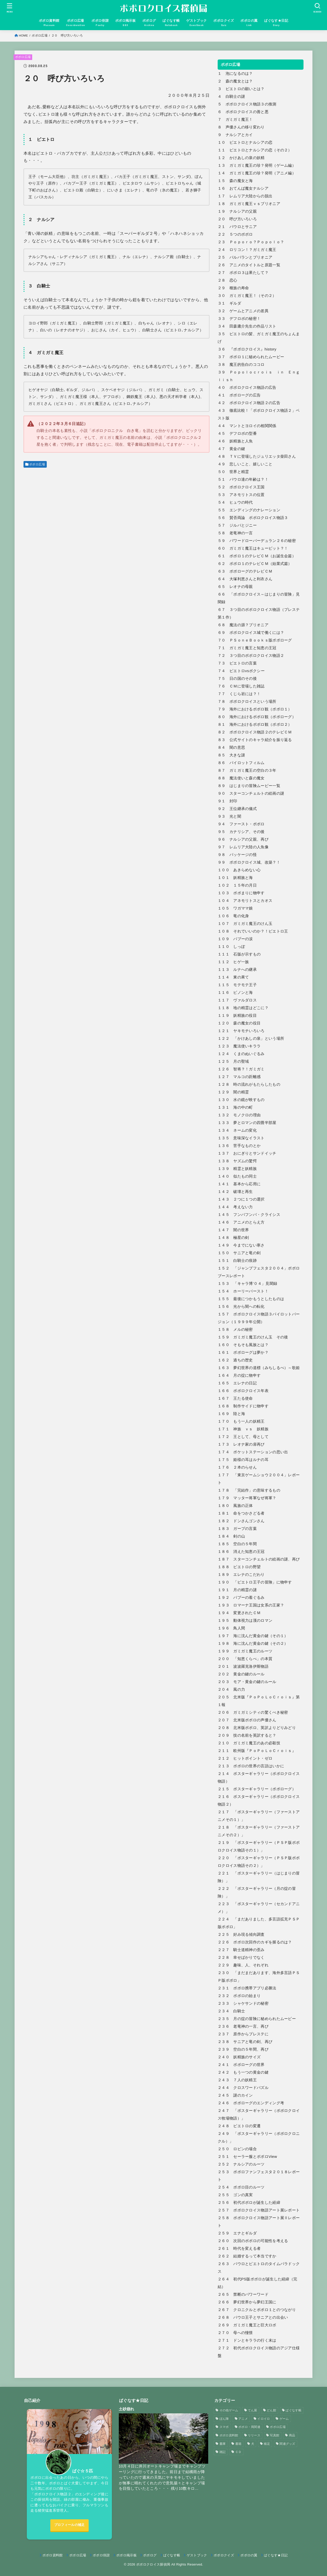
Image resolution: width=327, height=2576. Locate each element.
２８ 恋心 (227, 280)
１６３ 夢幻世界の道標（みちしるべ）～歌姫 (259, 1367)
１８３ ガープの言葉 (237, 1528)
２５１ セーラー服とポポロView (247, 2156)
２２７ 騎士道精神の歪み (241, 1950)
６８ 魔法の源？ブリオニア (243, 625)
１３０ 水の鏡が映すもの (241, 1099)
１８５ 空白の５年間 (237, 1544)
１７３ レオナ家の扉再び (241, 1444)
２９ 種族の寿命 (233, 288)
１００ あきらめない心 (239, 870)
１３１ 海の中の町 (235, 1107)
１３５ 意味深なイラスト (241, 1138)
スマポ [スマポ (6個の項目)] (224, 2427)
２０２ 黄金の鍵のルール (241, 1674)
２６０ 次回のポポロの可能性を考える (253, 2241)
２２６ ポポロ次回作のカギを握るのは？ (255, 1942)
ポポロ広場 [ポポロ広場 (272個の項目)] (278, 2427)
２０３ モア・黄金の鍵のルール (247, 1681)
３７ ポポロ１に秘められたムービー (251, 357)
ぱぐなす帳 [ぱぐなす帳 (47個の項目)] (293, 2410)
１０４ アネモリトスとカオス (245, 900)
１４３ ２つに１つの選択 (241, 1199)
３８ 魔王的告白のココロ (241, 364)
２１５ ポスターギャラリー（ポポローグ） (257, 1789)
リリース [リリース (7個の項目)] (254, 2435)
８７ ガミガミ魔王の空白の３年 (247, 770)
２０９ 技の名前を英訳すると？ (247, 1735)
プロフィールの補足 (69, 2525)
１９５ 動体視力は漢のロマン (245, 1620)
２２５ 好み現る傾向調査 (241, 1934)
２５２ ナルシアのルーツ (241, 2164)
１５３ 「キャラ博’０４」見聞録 (247, 1283)
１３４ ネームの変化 (237, 1130)
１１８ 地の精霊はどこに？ (243, 1008)
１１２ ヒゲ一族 (233, 962)
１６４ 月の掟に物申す (239, 1375)
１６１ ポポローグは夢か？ (243, 1352)
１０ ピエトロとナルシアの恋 (245, 142)
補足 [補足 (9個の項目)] (267, 2444)
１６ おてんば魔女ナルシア (243, 188)
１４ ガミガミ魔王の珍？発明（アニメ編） (257, 173)
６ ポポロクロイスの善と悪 (243, 112)
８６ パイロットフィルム (241, 762)
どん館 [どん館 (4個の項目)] (271, 2410)
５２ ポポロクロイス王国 (241, 487)
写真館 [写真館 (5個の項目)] (274, 2435)
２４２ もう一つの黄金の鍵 (243, 2072)
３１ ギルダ (229, 303)
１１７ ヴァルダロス (237, 1000)
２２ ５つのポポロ (235, 234)
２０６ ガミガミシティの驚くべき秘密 (253, 1712)
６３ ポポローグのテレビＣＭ (245, 571)
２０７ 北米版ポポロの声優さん (247, 1720)
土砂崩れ (126, 2409)
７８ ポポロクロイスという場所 (247, 701)
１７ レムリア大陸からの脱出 (245, 196)
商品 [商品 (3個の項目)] (292, 2435)
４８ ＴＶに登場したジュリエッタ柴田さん (257, 456)
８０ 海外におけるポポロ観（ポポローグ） (257, 717)
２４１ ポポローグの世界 (241, 2064)
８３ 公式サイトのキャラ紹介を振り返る (255, 739)
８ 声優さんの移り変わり (241, 127)
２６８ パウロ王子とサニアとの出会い (253, 2317)
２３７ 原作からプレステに (243, 2034)
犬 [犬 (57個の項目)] (252, 2444)
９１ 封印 (227, 801)
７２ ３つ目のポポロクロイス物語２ (251, 655)
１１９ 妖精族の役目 (237, 1015)
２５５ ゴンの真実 (235, 2195)
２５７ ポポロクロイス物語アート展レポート (259, 2210)
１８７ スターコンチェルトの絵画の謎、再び (259, 1559)
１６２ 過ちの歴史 (235, 1360)
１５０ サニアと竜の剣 (239, 1253)
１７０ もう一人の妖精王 (241, 1421)
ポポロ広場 (39, 35)
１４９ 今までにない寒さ (241, 1245)
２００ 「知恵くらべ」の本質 (245, 1658)
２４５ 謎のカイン (235, 2095)
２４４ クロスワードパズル (243, 2087)
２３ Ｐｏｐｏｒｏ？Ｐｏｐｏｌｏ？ (251, 242)
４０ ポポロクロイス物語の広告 (247, 387)
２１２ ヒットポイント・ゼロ (245, 1758)
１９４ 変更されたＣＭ (239, 1613)
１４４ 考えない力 (235, 1207)
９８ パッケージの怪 (237, 854)
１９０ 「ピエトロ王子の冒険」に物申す (255, 1582)
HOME (23, 35)
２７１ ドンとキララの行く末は (247, 2340)
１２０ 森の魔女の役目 (239, 1023)
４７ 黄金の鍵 (231, 448)
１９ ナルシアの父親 (237, 211)
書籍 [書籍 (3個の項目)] (238, 2444)
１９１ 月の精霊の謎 (237, 1590)
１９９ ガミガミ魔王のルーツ (245, 1651)
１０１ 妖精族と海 (235, 877)
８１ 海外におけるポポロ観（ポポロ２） (255, 724)
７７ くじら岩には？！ (239, 694)
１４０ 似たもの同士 (237, 1176)
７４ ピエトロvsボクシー (241, 671)
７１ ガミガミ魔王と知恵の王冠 (247, 648)
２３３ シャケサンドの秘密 (243, 2003)
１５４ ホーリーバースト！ (243, 1291)
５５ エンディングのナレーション (249, 510)
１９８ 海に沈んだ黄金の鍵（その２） (253, 1643)
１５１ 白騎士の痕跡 (237, 1260)
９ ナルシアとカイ (235, 134)
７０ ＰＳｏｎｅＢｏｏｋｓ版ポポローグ (255, 640)
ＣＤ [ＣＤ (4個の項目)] (238, 2452)
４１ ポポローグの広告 (239, 395)
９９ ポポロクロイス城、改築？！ (249, 862)
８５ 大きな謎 (231, 755)
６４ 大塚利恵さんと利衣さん (245, 579)
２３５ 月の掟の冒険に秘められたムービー (257, 2018)
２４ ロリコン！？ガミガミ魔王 (247, 249)
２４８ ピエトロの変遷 (239, 2126)
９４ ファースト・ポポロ (241, 824)
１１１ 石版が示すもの (239, 954)
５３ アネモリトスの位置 (241, 494)
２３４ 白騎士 (231, 2011)
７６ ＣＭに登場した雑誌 (241, 686)
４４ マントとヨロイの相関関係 (247, 426)
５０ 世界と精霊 (233, 471)
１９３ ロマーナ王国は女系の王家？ (251, 1605)
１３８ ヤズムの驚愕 (237, 1161)
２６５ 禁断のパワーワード (243, 2294)
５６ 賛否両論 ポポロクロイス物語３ (253, 517)
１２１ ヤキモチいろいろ (241, 1031)
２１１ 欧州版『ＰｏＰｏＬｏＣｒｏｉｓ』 (257, 1750)
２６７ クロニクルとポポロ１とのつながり (257, 2309)
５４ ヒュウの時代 (235, 502)
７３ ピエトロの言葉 (237, 663)
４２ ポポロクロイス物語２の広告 (249, 403)
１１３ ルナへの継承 (237, 969)
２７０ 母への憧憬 (235, 2332)
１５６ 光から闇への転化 (241, 1306)
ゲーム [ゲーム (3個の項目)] (284, 2419)
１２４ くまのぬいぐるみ (241, 1053)
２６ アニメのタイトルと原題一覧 (249, 265)
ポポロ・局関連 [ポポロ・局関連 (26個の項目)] (249, 2427)
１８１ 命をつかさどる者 (241, 1513)
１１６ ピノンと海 (235, 992)
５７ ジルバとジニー (237, 525)
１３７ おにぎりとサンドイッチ (247, 1153)
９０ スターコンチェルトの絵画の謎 (251, 793)
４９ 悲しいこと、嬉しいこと (245, 464)
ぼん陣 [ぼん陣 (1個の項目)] (224, 2419)
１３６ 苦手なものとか (239, 1145)
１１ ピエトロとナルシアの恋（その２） (255, 150)
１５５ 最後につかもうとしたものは (251, 1299)
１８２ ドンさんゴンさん (241, 1521)
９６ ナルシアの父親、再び (243, 839)
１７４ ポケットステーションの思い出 (253, 1452)
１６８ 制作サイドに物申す (243, 1406)
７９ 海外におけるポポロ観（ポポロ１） (255, 709)
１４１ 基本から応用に (239, 1184)
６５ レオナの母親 (235, 586)
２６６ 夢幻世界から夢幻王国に (247, 2302)
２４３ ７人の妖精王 (237, 2080)
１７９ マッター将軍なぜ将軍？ (247, 1498)
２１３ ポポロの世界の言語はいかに (251, 1766)
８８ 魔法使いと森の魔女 (241, 778)
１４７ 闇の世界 (233, 1230)
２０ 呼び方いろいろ (237, 219)
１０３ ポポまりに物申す (241, 893)
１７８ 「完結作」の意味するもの (249, 1490)
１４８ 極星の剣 (233, 1237)
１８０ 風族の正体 (235, 1505)
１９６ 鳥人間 (231, 1628)
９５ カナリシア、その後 (241, 831)
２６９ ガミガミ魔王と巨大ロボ (247, 2325)
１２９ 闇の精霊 (233, 1092)
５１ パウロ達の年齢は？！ (243, 479)
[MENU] (9, 8)
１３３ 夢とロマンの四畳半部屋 (247, 1122)
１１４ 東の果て (233, 977)
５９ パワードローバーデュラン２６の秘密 (257, 540)
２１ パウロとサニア (237, 226)
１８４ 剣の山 (231, 1536)
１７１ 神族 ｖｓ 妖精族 (243, 1429)
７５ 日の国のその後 (237, 678)
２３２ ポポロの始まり (239, 1995)
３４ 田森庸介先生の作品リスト (247, 326)
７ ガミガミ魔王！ (235, 119)
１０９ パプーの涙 (235, 939)
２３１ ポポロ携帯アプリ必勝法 (247, 1988)
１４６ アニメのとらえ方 (241, 1222)
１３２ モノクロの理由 (239, 1115)
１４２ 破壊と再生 (235, 1191)
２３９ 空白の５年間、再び (243, 2049)
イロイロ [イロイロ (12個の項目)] (263, 2419)
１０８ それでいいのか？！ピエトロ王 (253, 931)
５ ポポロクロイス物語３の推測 (247, 104)
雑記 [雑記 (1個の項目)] (222, 2452)
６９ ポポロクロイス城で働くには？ (251, 632)
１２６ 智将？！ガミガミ (241, 1069)
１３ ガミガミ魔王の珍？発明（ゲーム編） (257, 165)
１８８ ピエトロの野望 (239, 1567)
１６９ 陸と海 (231, 1413)
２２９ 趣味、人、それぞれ (243, 1965)
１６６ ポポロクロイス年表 (243, 1390)
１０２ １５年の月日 (237, 885)
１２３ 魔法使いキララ (239, 1046)
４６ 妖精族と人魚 (235, 441)
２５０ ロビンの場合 (237, 2149)
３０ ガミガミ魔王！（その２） (247, 295)
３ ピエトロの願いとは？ (241, 89)
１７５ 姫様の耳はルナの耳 (243, 1459)
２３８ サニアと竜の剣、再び (245, 2041)
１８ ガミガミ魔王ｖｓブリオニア (249, 203)
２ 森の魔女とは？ (235, 81)
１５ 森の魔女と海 (235, 180)
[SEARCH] (317, 8)
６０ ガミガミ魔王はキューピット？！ (253, 548)
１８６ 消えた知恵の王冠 (241, 1551)
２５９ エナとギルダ (237, 2233)
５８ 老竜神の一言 (235, 533)
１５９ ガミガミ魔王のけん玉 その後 (253, 1337)
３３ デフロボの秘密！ (239, 318)
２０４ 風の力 (231, 1689)
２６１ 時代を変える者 (239, 2248)
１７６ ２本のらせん (237, 1467)
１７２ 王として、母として (243, 1436)
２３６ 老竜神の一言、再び (243, 2026)
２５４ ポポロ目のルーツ (241, 2187)
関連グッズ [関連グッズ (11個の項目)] (287, 2444)
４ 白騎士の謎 (231, 96)
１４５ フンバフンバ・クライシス (249, 1214)
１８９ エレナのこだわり (241, 1574)
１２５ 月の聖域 (233, 1061)
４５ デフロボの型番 (237, 433)
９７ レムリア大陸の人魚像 (243, 847)
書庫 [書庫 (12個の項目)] (222, 2444)
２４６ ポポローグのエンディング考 (251, 2103)
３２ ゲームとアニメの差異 (243, 311)
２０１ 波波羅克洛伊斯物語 (243, 1666)
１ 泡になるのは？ (235, 73)
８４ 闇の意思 (231, 747)
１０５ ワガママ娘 (235, 908)
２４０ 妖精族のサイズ (239, 2057)
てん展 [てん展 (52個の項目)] (252, 2410)
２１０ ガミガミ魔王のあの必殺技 (249, 1743)
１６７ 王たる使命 (235, 1398)
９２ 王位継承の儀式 (237, 808)
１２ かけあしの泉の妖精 (241, 157)
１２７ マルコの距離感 (239, 1076)
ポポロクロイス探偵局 (153, 2564)
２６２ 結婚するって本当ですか (247, 2256)
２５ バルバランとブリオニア (245, 257)
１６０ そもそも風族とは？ (243, 1345)
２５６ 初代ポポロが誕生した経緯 (249, 2202)
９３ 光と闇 (229, 816)
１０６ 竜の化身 (233, 916)
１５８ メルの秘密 (235, 1329)
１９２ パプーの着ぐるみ (241, 1597)
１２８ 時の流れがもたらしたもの (249, 1084)
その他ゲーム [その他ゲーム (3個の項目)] (228, 2410)
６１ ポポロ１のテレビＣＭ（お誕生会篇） (257, 556)
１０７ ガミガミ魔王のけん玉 (245, 923)
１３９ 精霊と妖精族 (237, 1168)
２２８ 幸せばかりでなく (241, 1957)
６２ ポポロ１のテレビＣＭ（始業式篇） (255, 563)
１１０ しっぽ (231, 946)
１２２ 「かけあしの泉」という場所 (251, 1038)
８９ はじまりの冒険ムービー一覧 (249, 785)
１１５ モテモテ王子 (237, 985)
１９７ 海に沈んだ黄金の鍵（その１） (253, 1636)
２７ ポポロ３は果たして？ (243, 272)
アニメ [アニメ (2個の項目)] (243, 2419)
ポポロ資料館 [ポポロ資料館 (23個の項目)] (228, 2435)
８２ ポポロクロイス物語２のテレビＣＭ (255, 732)
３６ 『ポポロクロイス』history (247, 349)
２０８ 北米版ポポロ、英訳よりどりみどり (257, 1727)
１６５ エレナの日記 (237, 1383)
